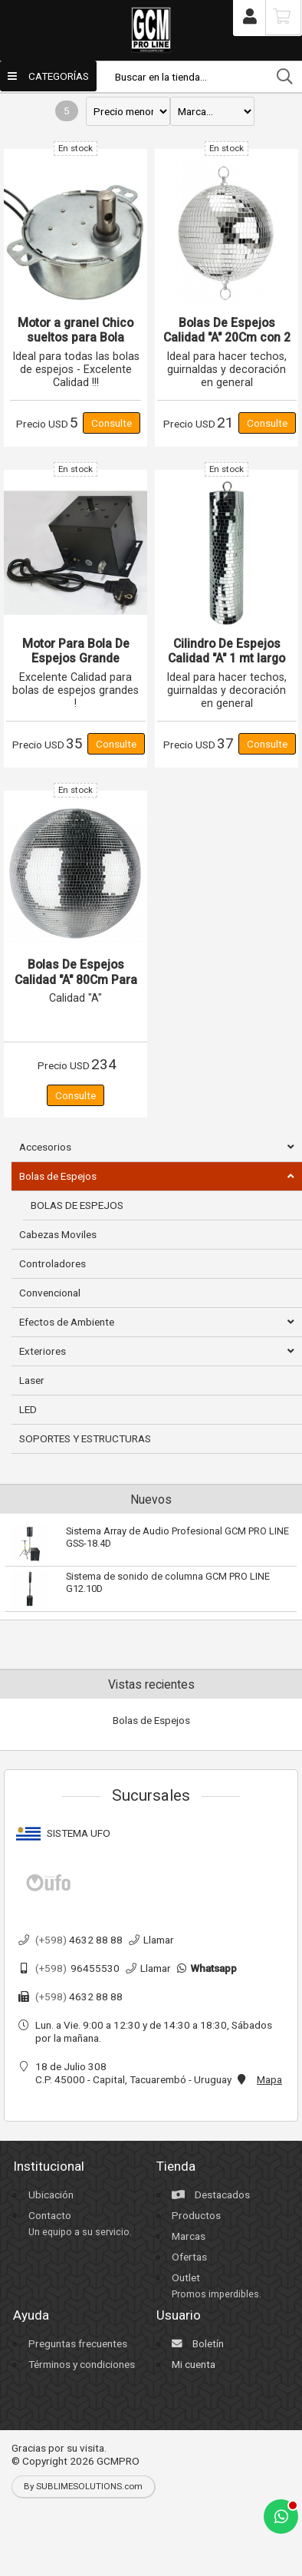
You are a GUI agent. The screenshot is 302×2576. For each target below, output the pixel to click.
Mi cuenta (193, 2364)
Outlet (186, 2277)
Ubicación (51, 2194)
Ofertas (189, 2257)
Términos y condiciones (81, 2364)
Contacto (49, 2215)
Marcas (188, 2236)
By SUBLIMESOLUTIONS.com (83, 2486)
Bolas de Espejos (151, 1720)
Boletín (198, 2343)
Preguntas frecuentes (77, 2343)
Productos (196, 2215)
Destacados (211, 2194)
